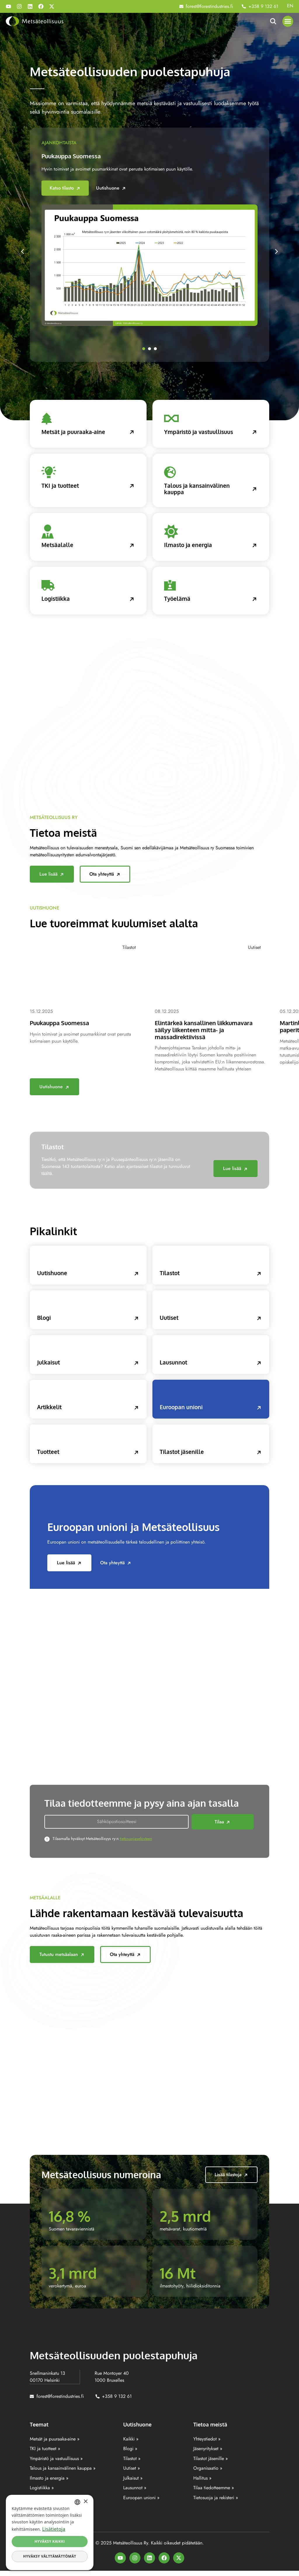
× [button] (85, 2501)
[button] (287, 21)
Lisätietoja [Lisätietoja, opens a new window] (53, 2529)
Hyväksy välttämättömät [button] (49, 2556)
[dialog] (49, 2532)
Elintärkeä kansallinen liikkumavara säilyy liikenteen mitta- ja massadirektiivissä (207, 1032)
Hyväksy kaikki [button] (49, 2541)
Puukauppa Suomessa (73, 156)
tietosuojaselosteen (136, 1844)
